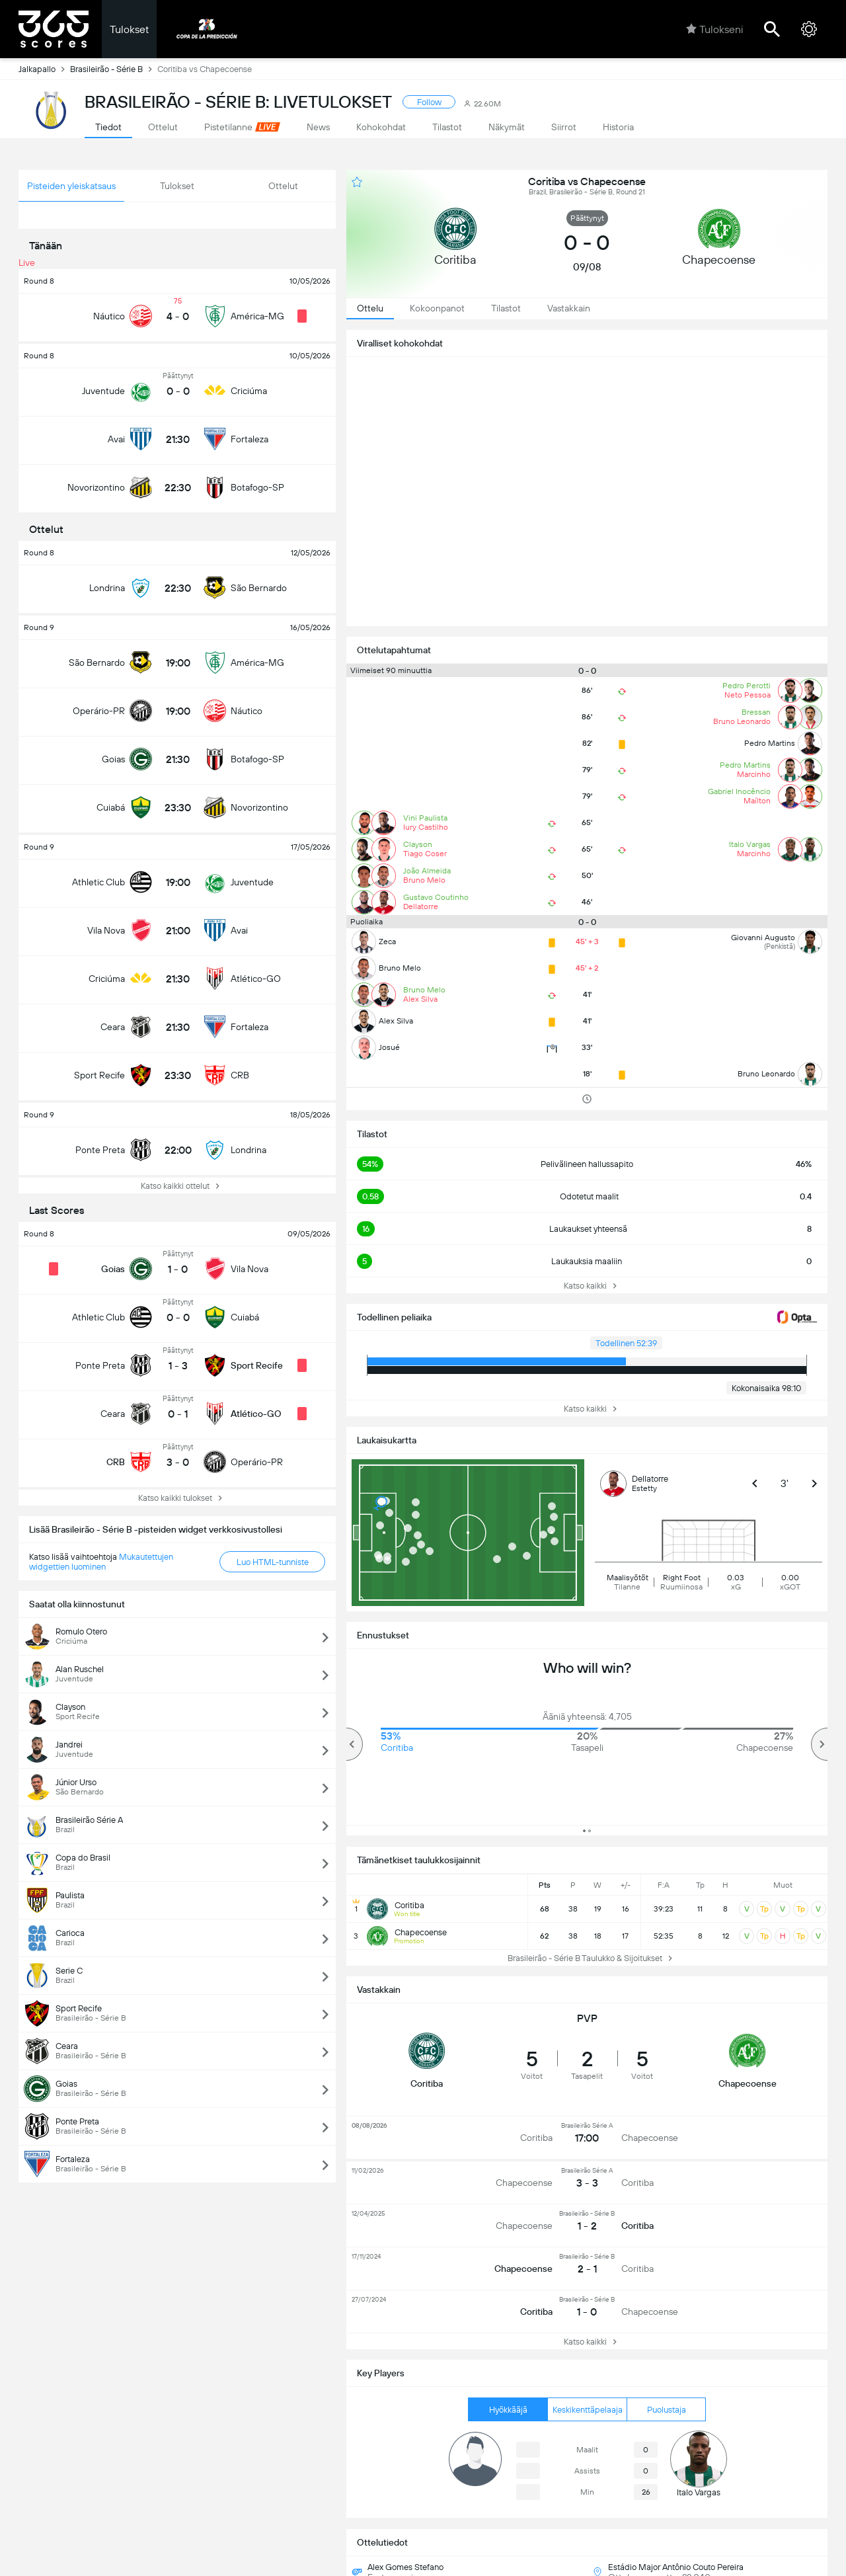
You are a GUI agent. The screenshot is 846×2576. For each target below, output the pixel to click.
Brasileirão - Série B (113, 68)
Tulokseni (714, 29)
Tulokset (129, 29)
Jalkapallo (44, 68)
